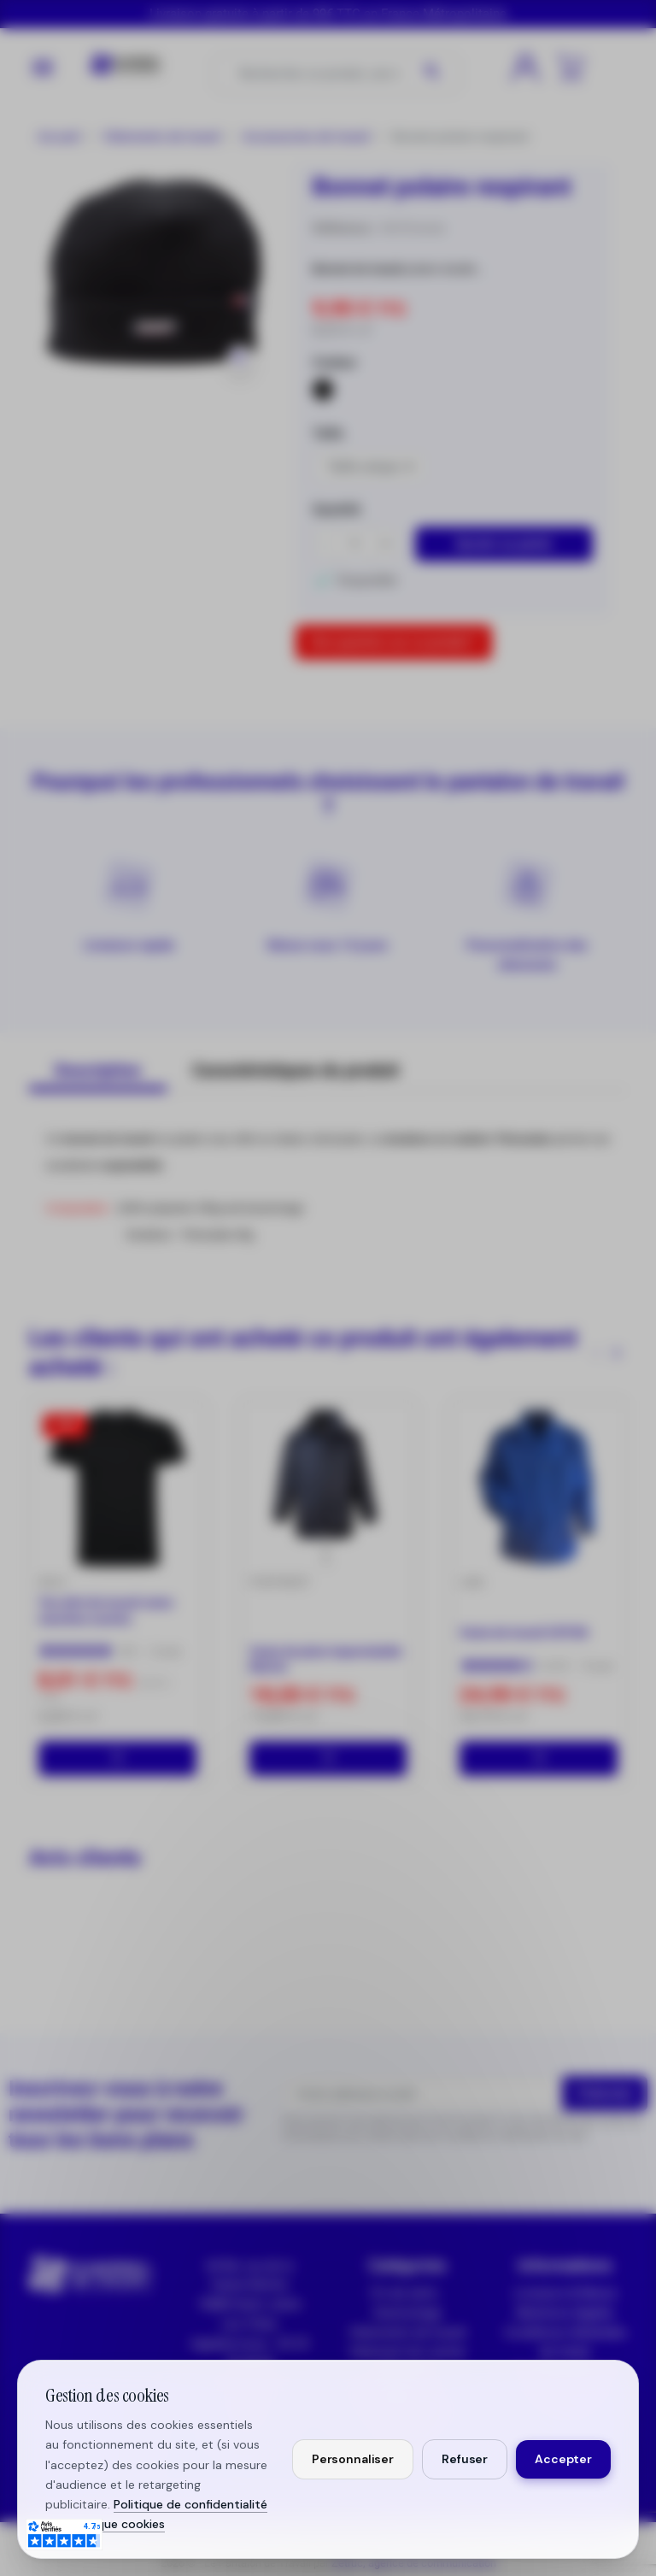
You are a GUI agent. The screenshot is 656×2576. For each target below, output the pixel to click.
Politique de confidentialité (190, 2504)
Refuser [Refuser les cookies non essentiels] (465, 2459)
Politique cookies (116, 2524)
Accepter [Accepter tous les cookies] (563, 2459)
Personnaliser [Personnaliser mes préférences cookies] (353, 2459)
